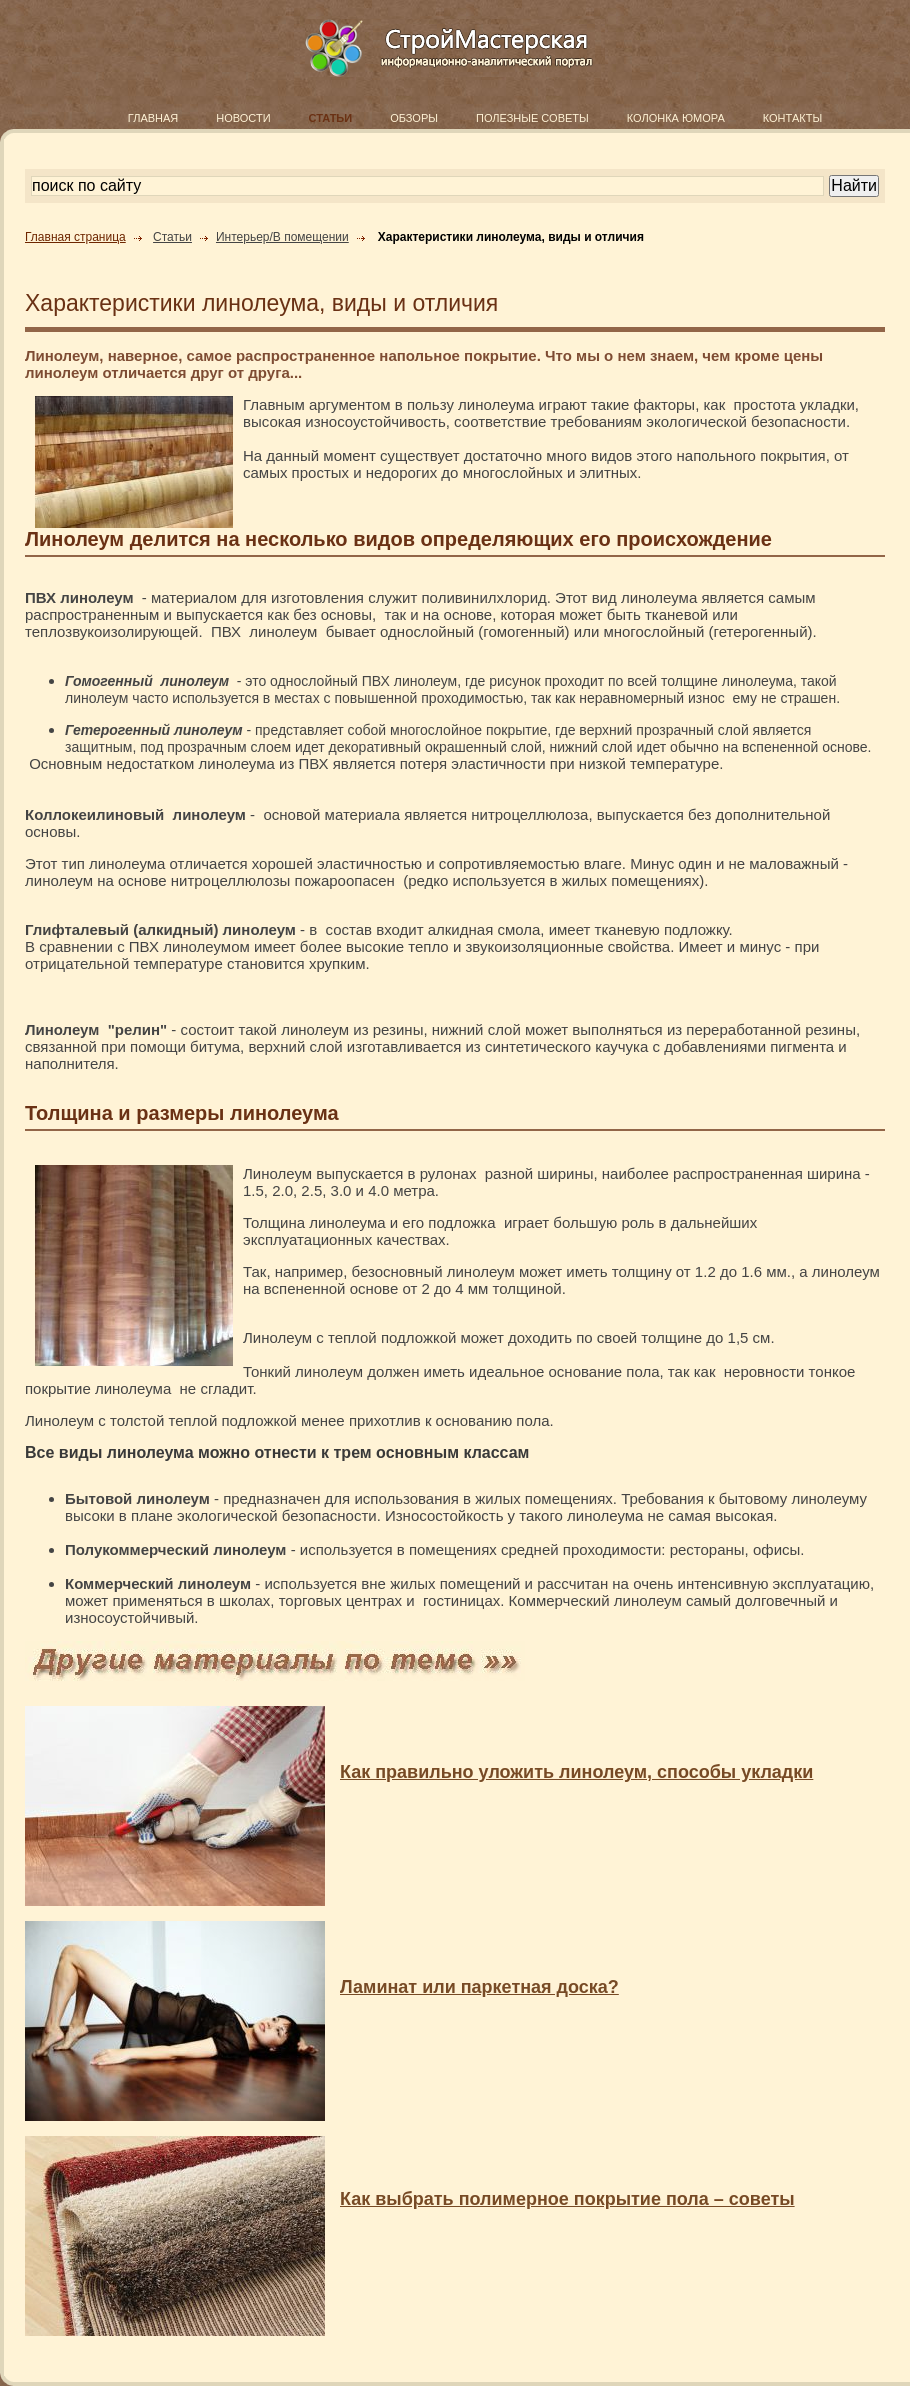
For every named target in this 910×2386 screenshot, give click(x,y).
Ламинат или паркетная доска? (479, 1987)
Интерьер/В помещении (282, 237)
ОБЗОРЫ (414, 118)
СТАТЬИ (331, 118)
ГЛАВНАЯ (153, 118)
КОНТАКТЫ (792, 118)
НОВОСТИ (243, 118)
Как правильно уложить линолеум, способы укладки (576, 1772)
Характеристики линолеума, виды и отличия (511, 237)
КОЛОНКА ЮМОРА (676, 118)
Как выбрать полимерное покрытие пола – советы (567, 2199)
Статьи (172, 237)
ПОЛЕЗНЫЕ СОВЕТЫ (532, 118)
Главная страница (75, 237)
